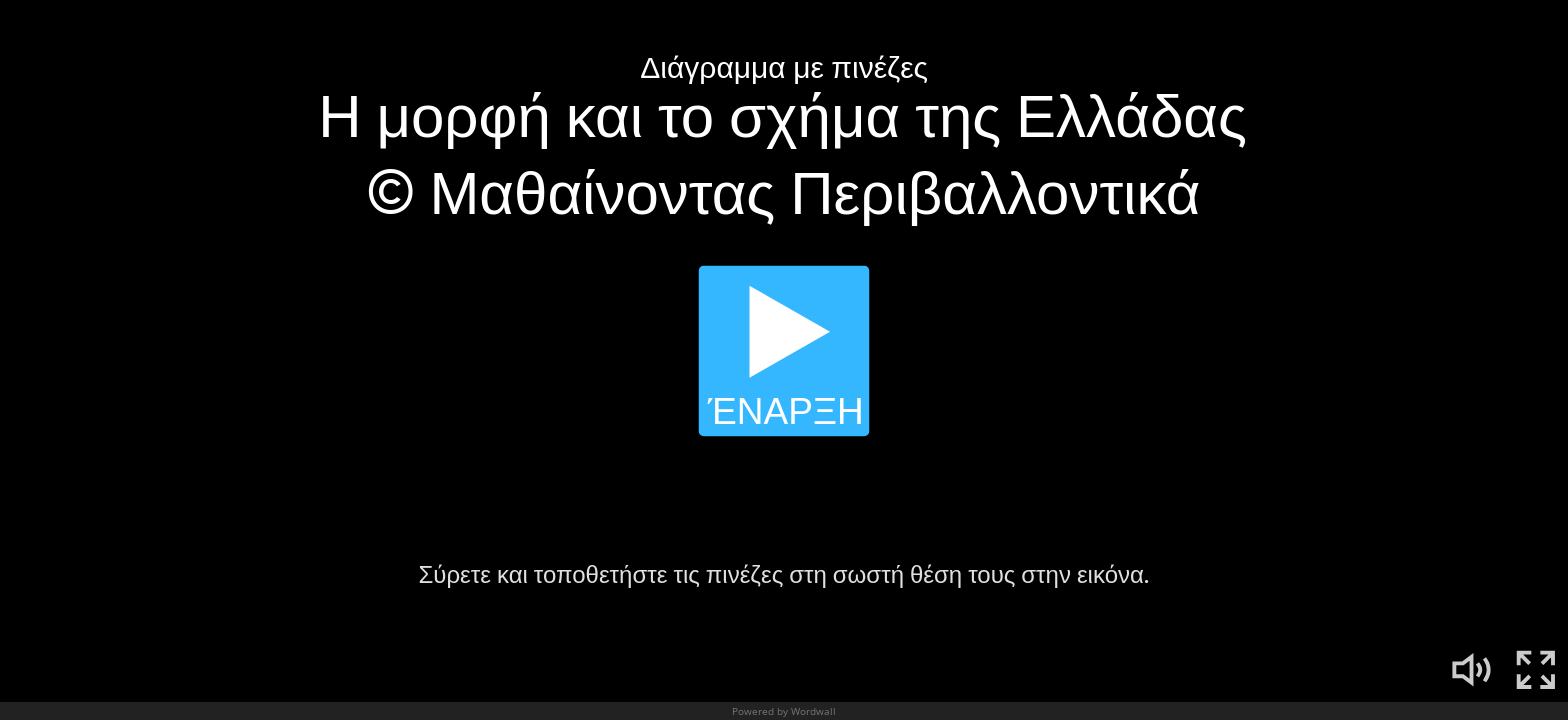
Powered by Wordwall (784, 711)
